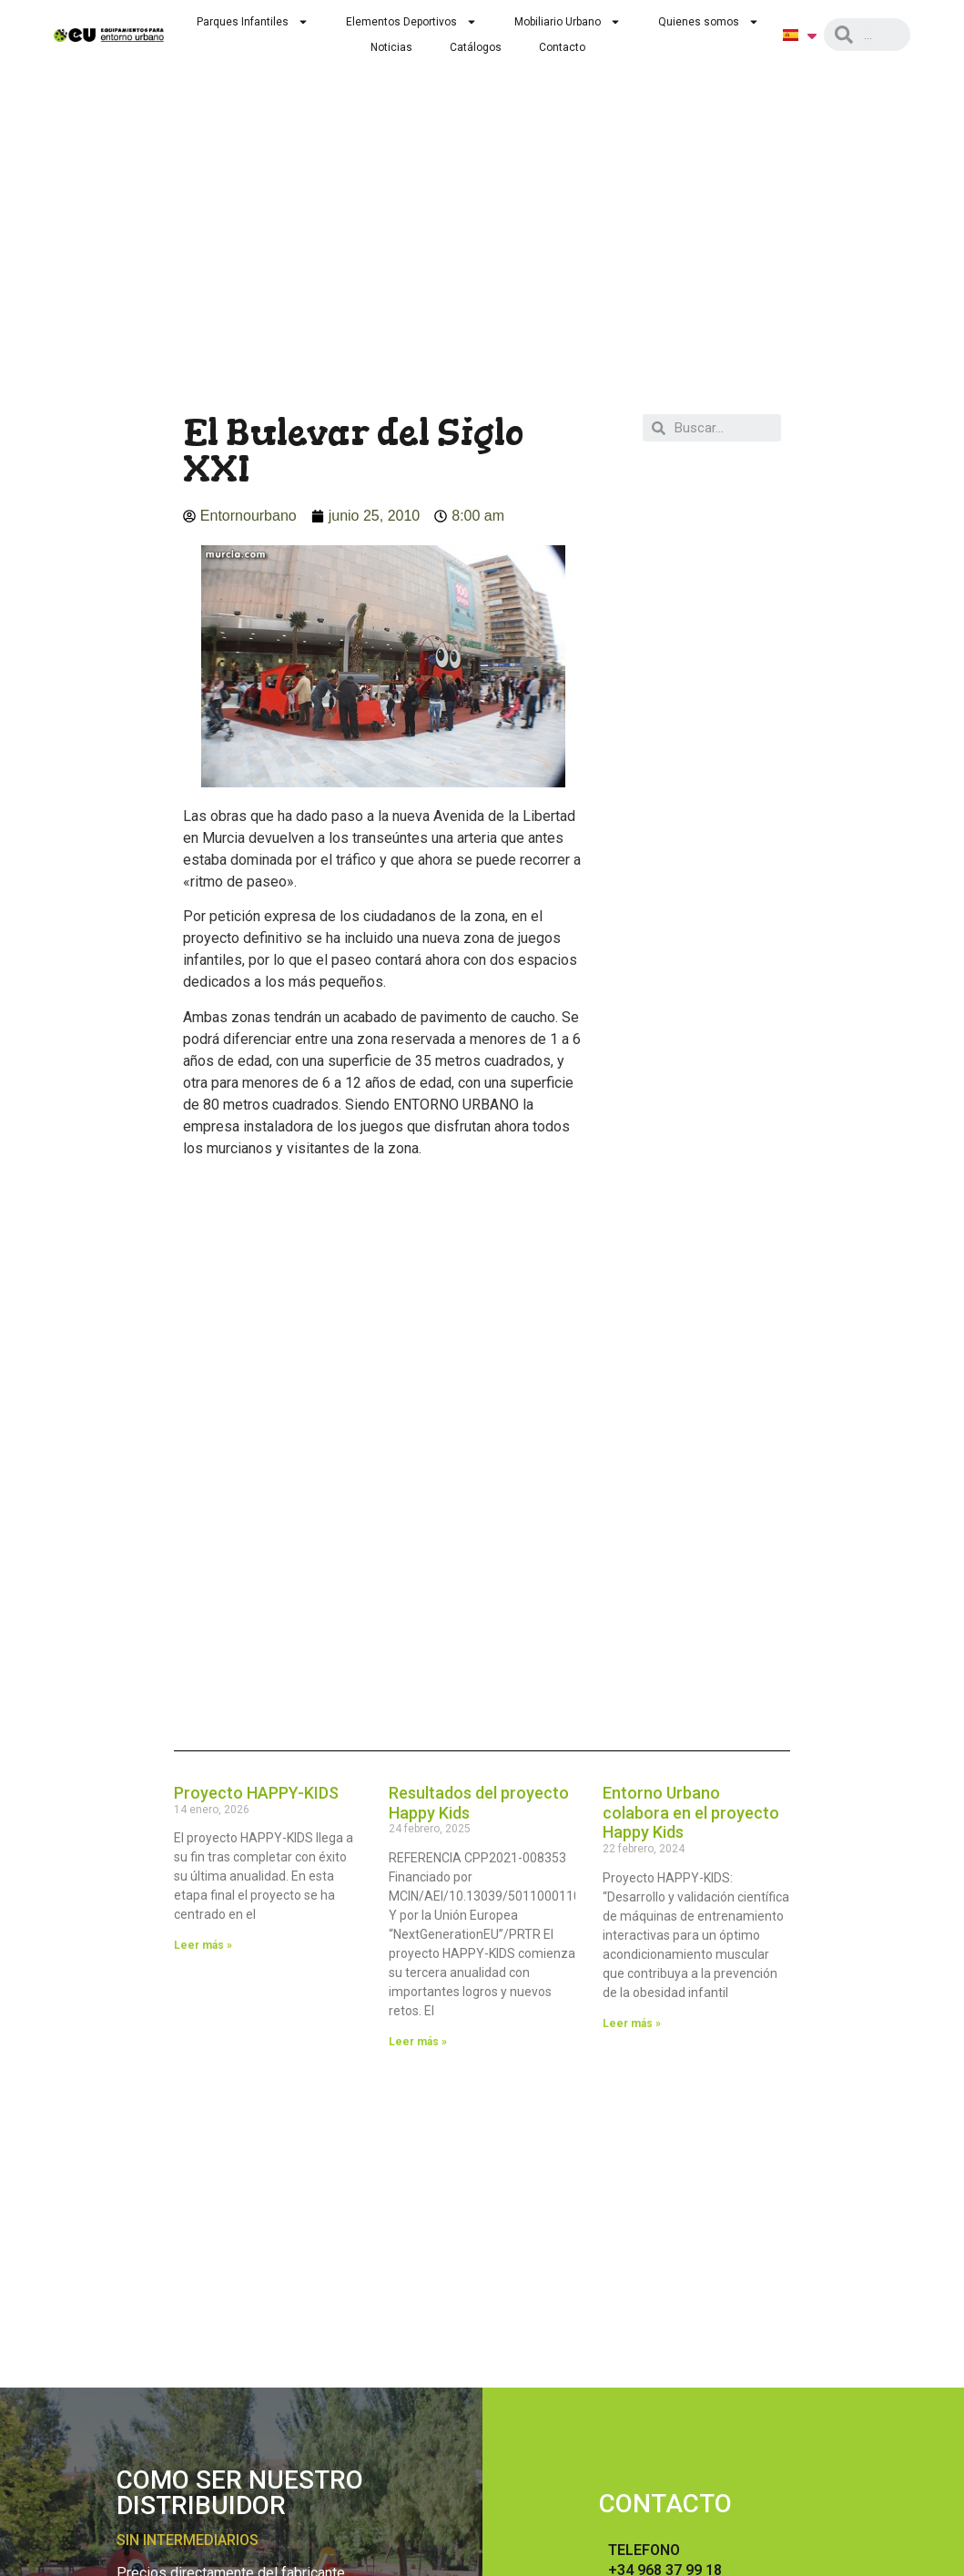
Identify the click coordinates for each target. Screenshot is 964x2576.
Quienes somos (708, 22)
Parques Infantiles (253, 22)
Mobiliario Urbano (567, 22)
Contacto (562, 47)
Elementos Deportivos (411, 22)
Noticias (391, 47)
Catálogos (476, 47)
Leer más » (203, 1945)
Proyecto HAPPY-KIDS (256, 1792)
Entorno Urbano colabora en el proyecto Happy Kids (691, 1812)
